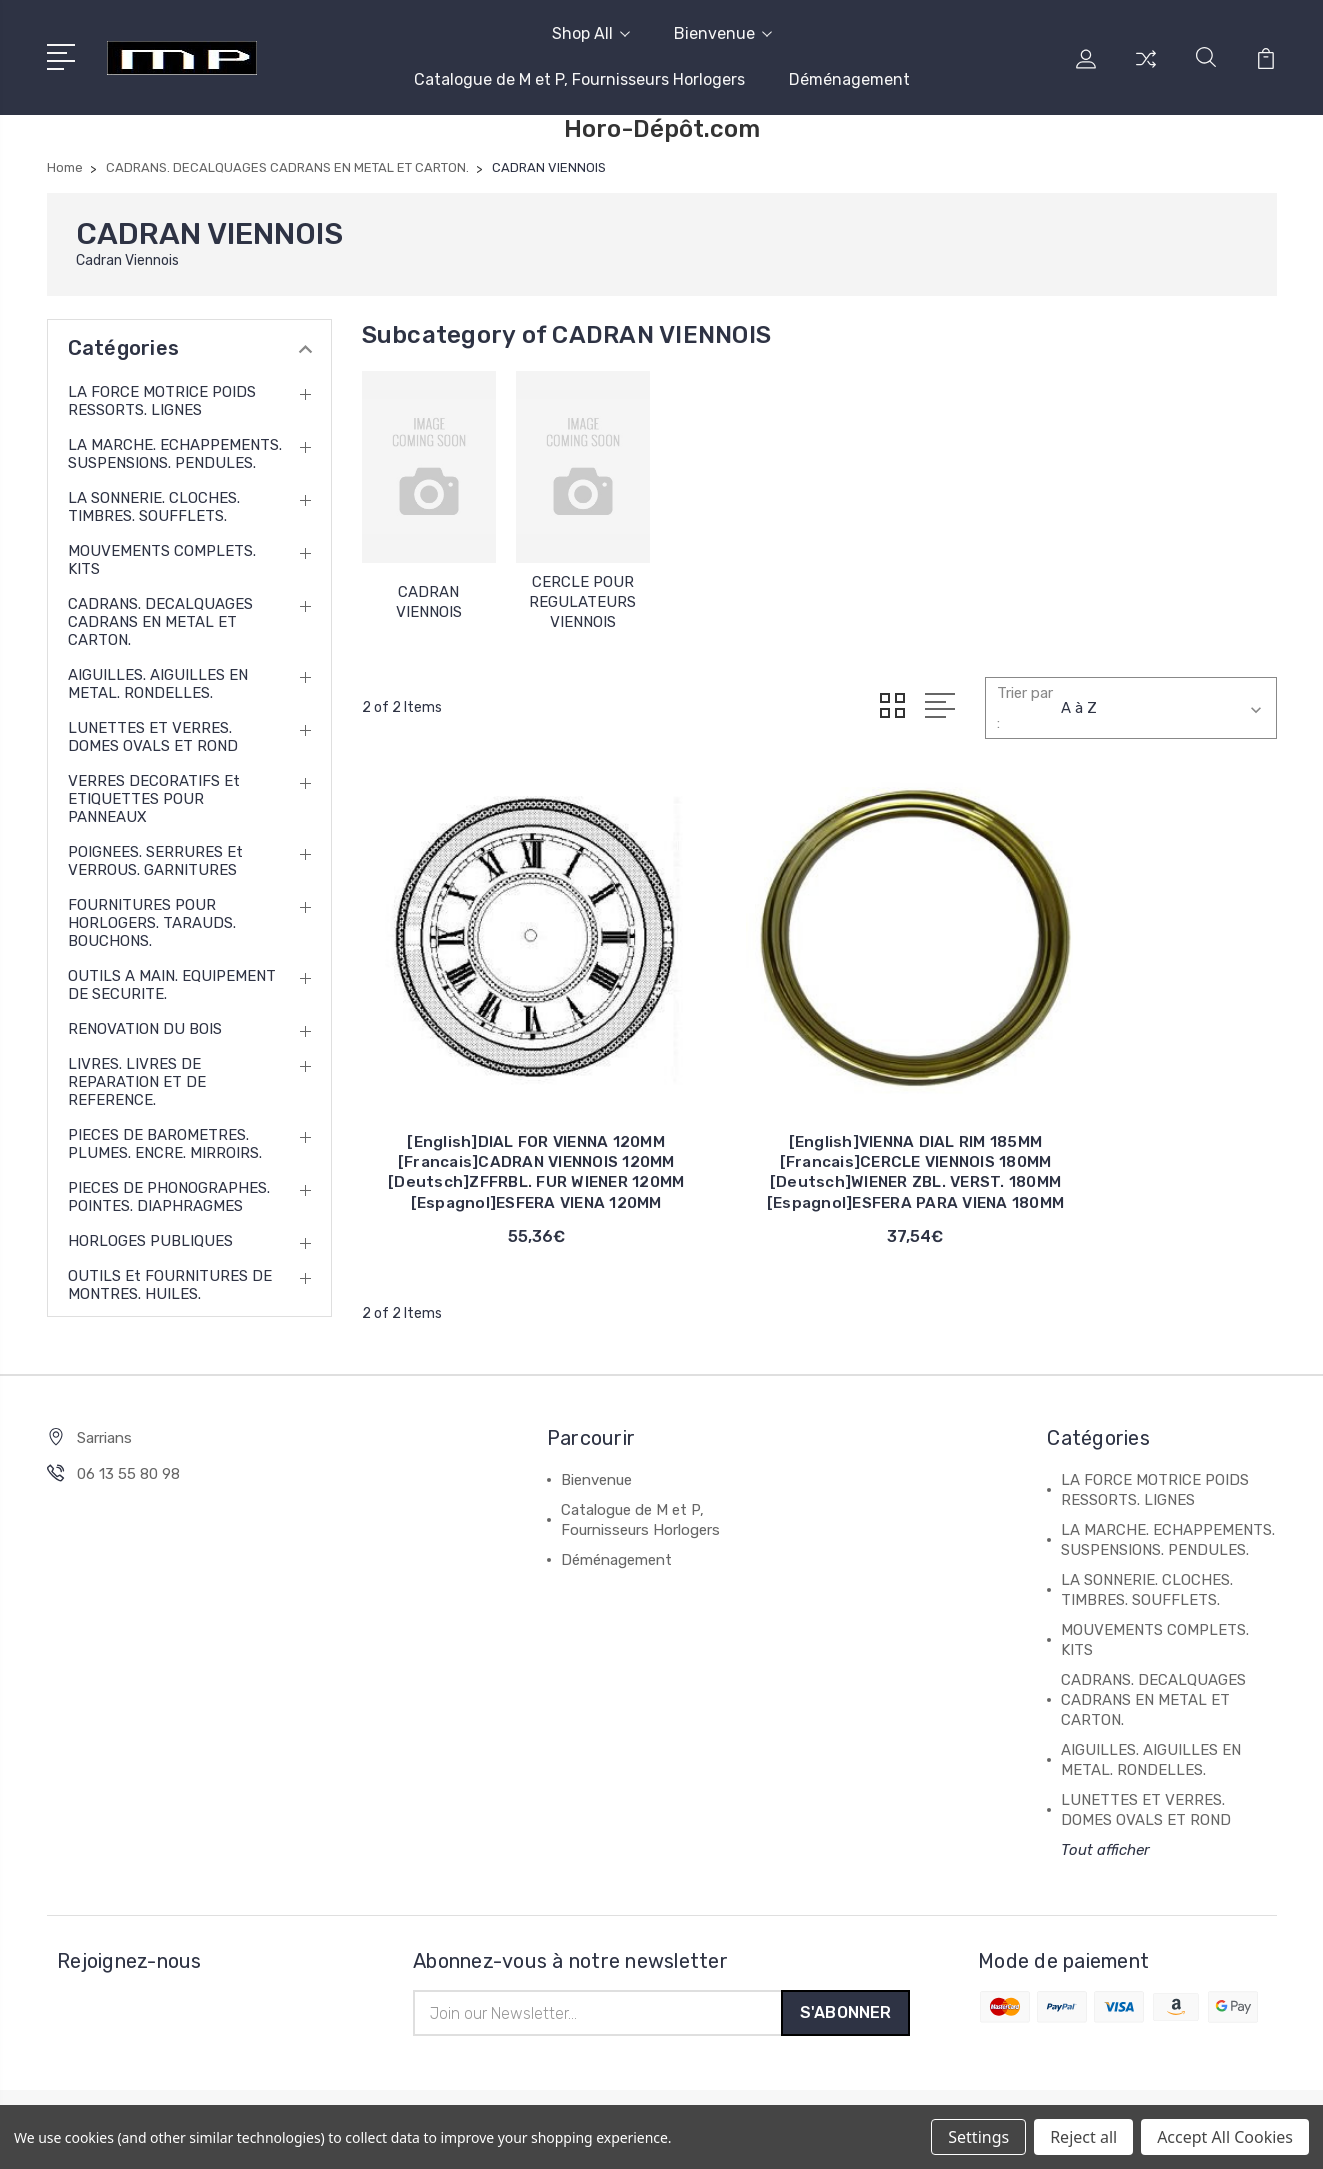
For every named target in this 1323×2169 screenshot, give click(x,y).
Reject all (1083, 2137)
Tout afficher (1105, 1855)
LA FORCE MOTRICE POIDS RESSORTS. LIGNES (162, 401)
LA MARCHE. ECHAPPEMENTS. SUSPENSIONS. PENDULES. (175, 454)
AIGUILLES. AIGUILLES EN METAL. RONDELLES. (158, 684)
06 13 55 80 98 (128, 1479)
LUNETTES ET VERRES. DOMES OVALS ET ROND (153, 737)
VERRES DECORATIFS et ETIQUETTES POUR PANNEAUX (154, 799)
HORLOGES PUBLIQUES (150, 1241)
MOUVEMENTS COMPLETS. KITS (162, 560)
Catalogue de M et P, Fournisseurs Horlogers (579, 79)
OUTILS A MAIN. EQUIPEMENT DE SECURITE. (172, 985)
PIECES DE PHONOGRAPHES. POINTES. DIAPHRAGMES (169, 1197)
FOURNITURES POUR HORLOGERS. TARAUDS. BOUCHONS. (152, 923)
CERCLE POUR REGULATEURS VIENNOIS (582, 602)
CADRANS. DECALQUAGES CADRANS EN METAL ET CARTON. (160, 622)
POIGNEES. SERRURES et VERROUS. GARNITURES (155, 861)
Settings (978, 2137)
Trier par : (1025, 708)
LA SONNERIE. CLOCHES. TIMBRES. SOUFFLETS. (154, 507)
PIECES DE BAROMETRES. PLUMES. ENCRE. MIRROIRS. (165, 1144)
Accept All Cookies (1225, 2137)
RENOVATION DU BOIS (145, 1029)
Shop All (591, 33)
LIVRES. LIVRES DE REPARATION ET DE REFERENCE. (137, 1082)
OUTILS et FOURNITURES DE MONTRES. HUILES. (170, 1285)
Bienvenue (723, 33)
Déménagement (849, 79)
